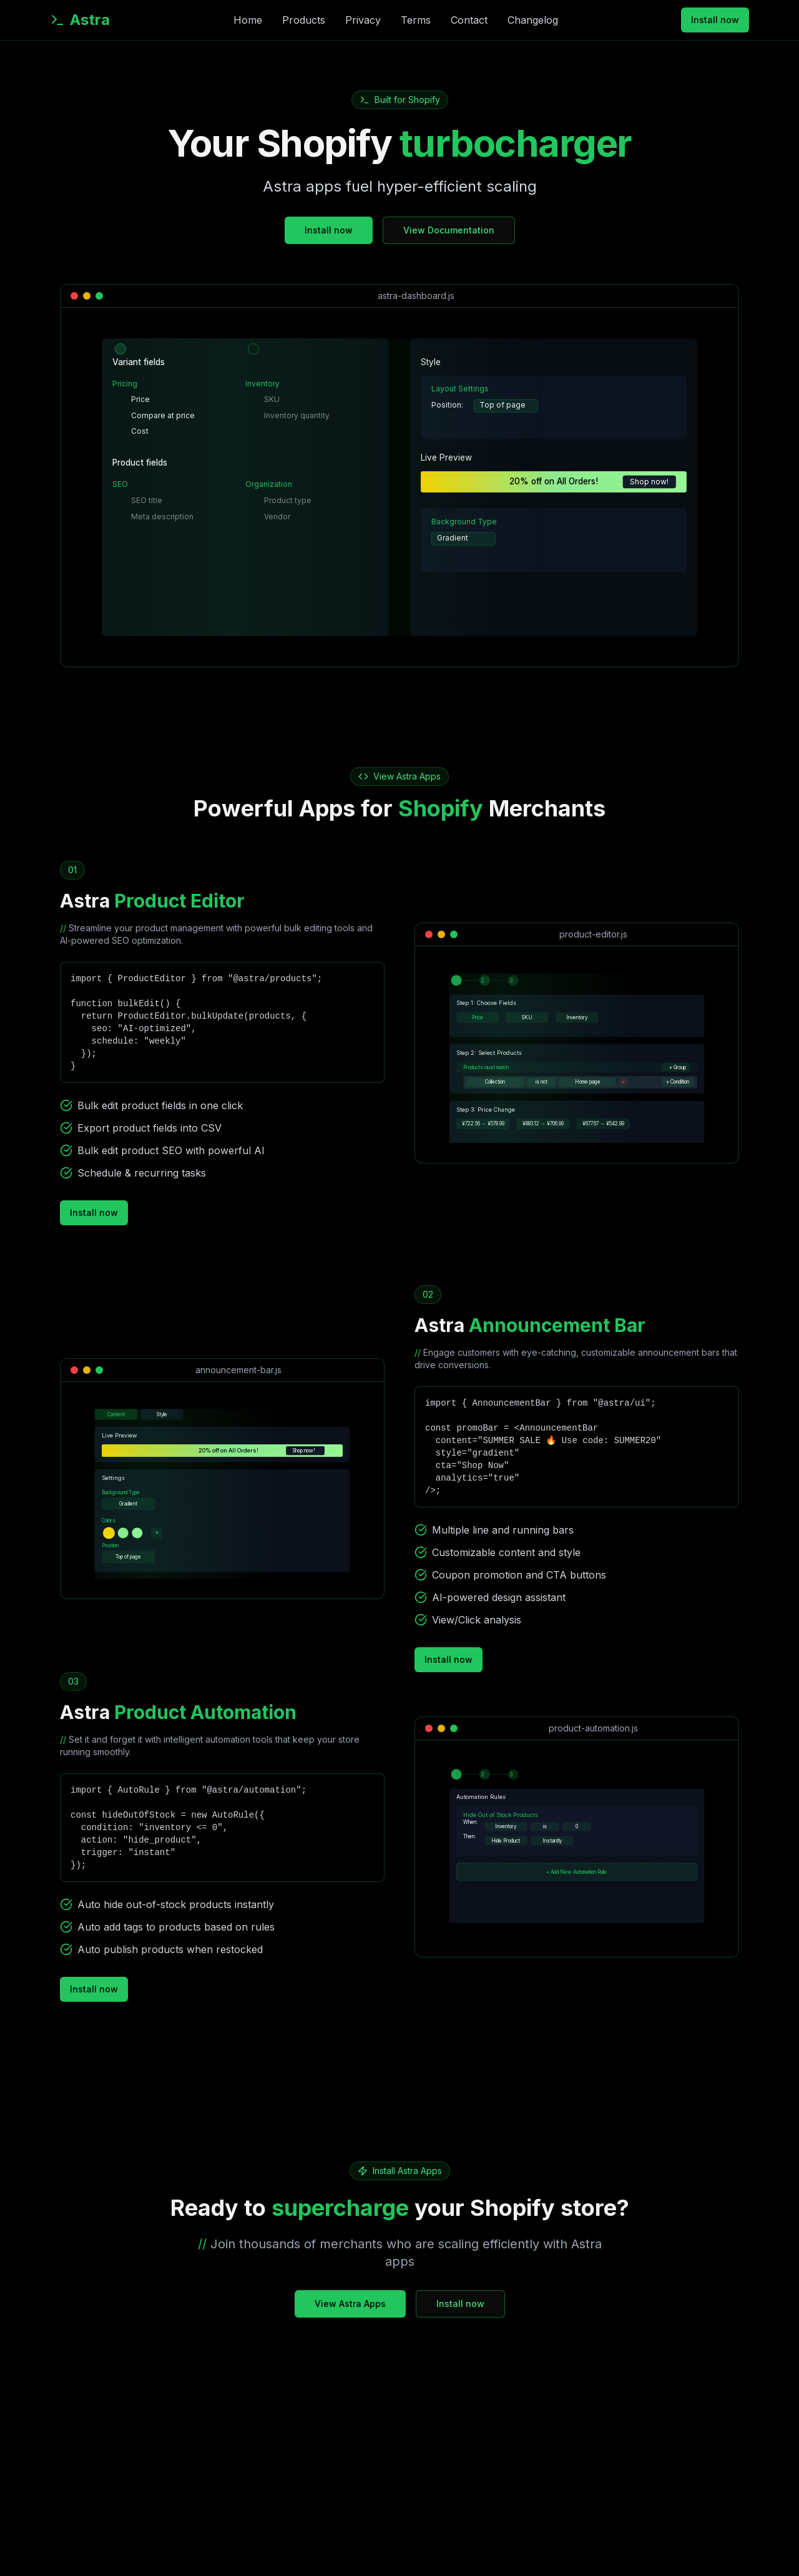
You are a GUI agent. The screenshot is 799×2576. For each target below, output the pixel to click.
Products (303, 20)
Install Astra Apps (407, 2170)
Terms (416, 20)
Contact (469, 20)
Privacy (363, 20)
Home (247, 20)
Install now (715, 19)
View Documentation (448, 230)
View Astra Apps (407, 776)
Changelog (532, 20)
